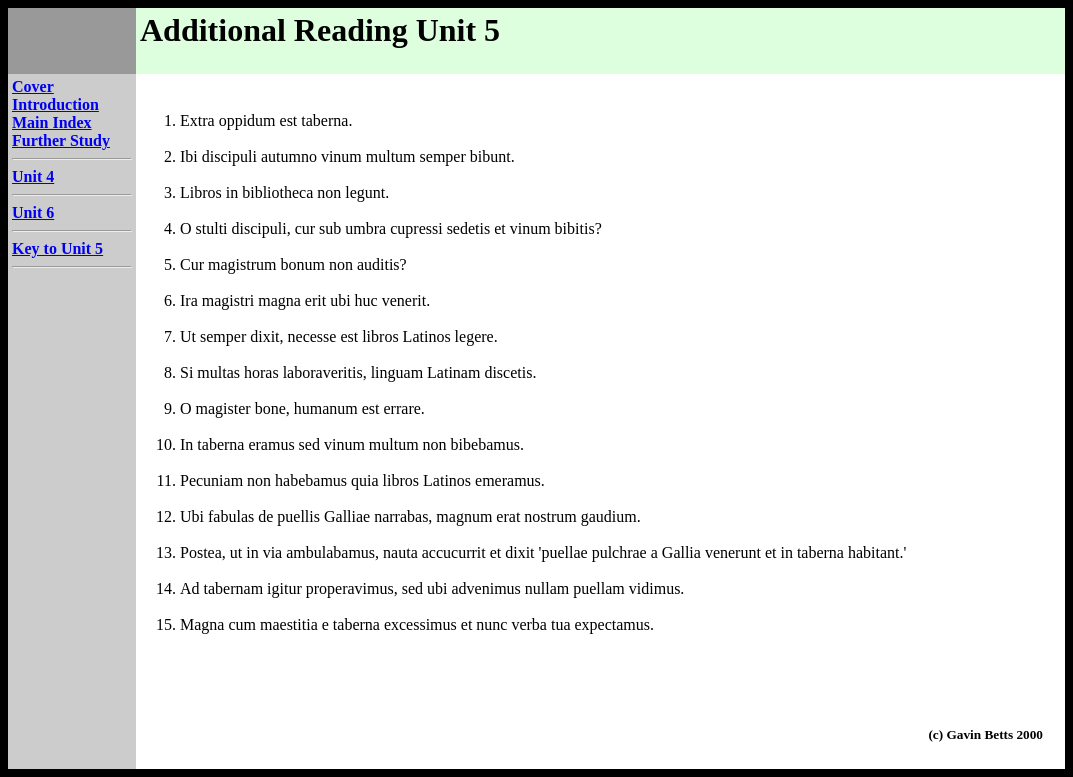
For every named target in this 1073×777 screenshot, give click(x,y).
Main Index (52, 122)
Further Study (61, 140)
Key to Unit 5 (57, 248)
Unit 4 (33, 176)
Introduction (55, 104)
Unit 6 (33, 212)
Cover (33, 86)
